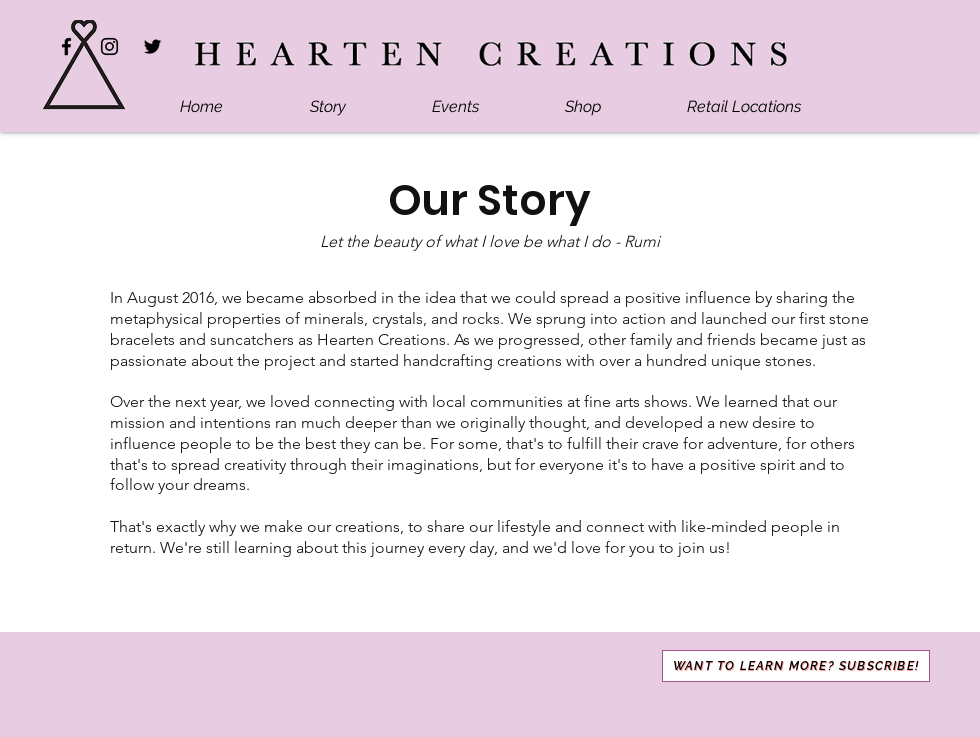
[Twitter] (152, 46)
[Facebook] (66, 46)
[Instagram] (109, 46)
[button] (796, 666)
